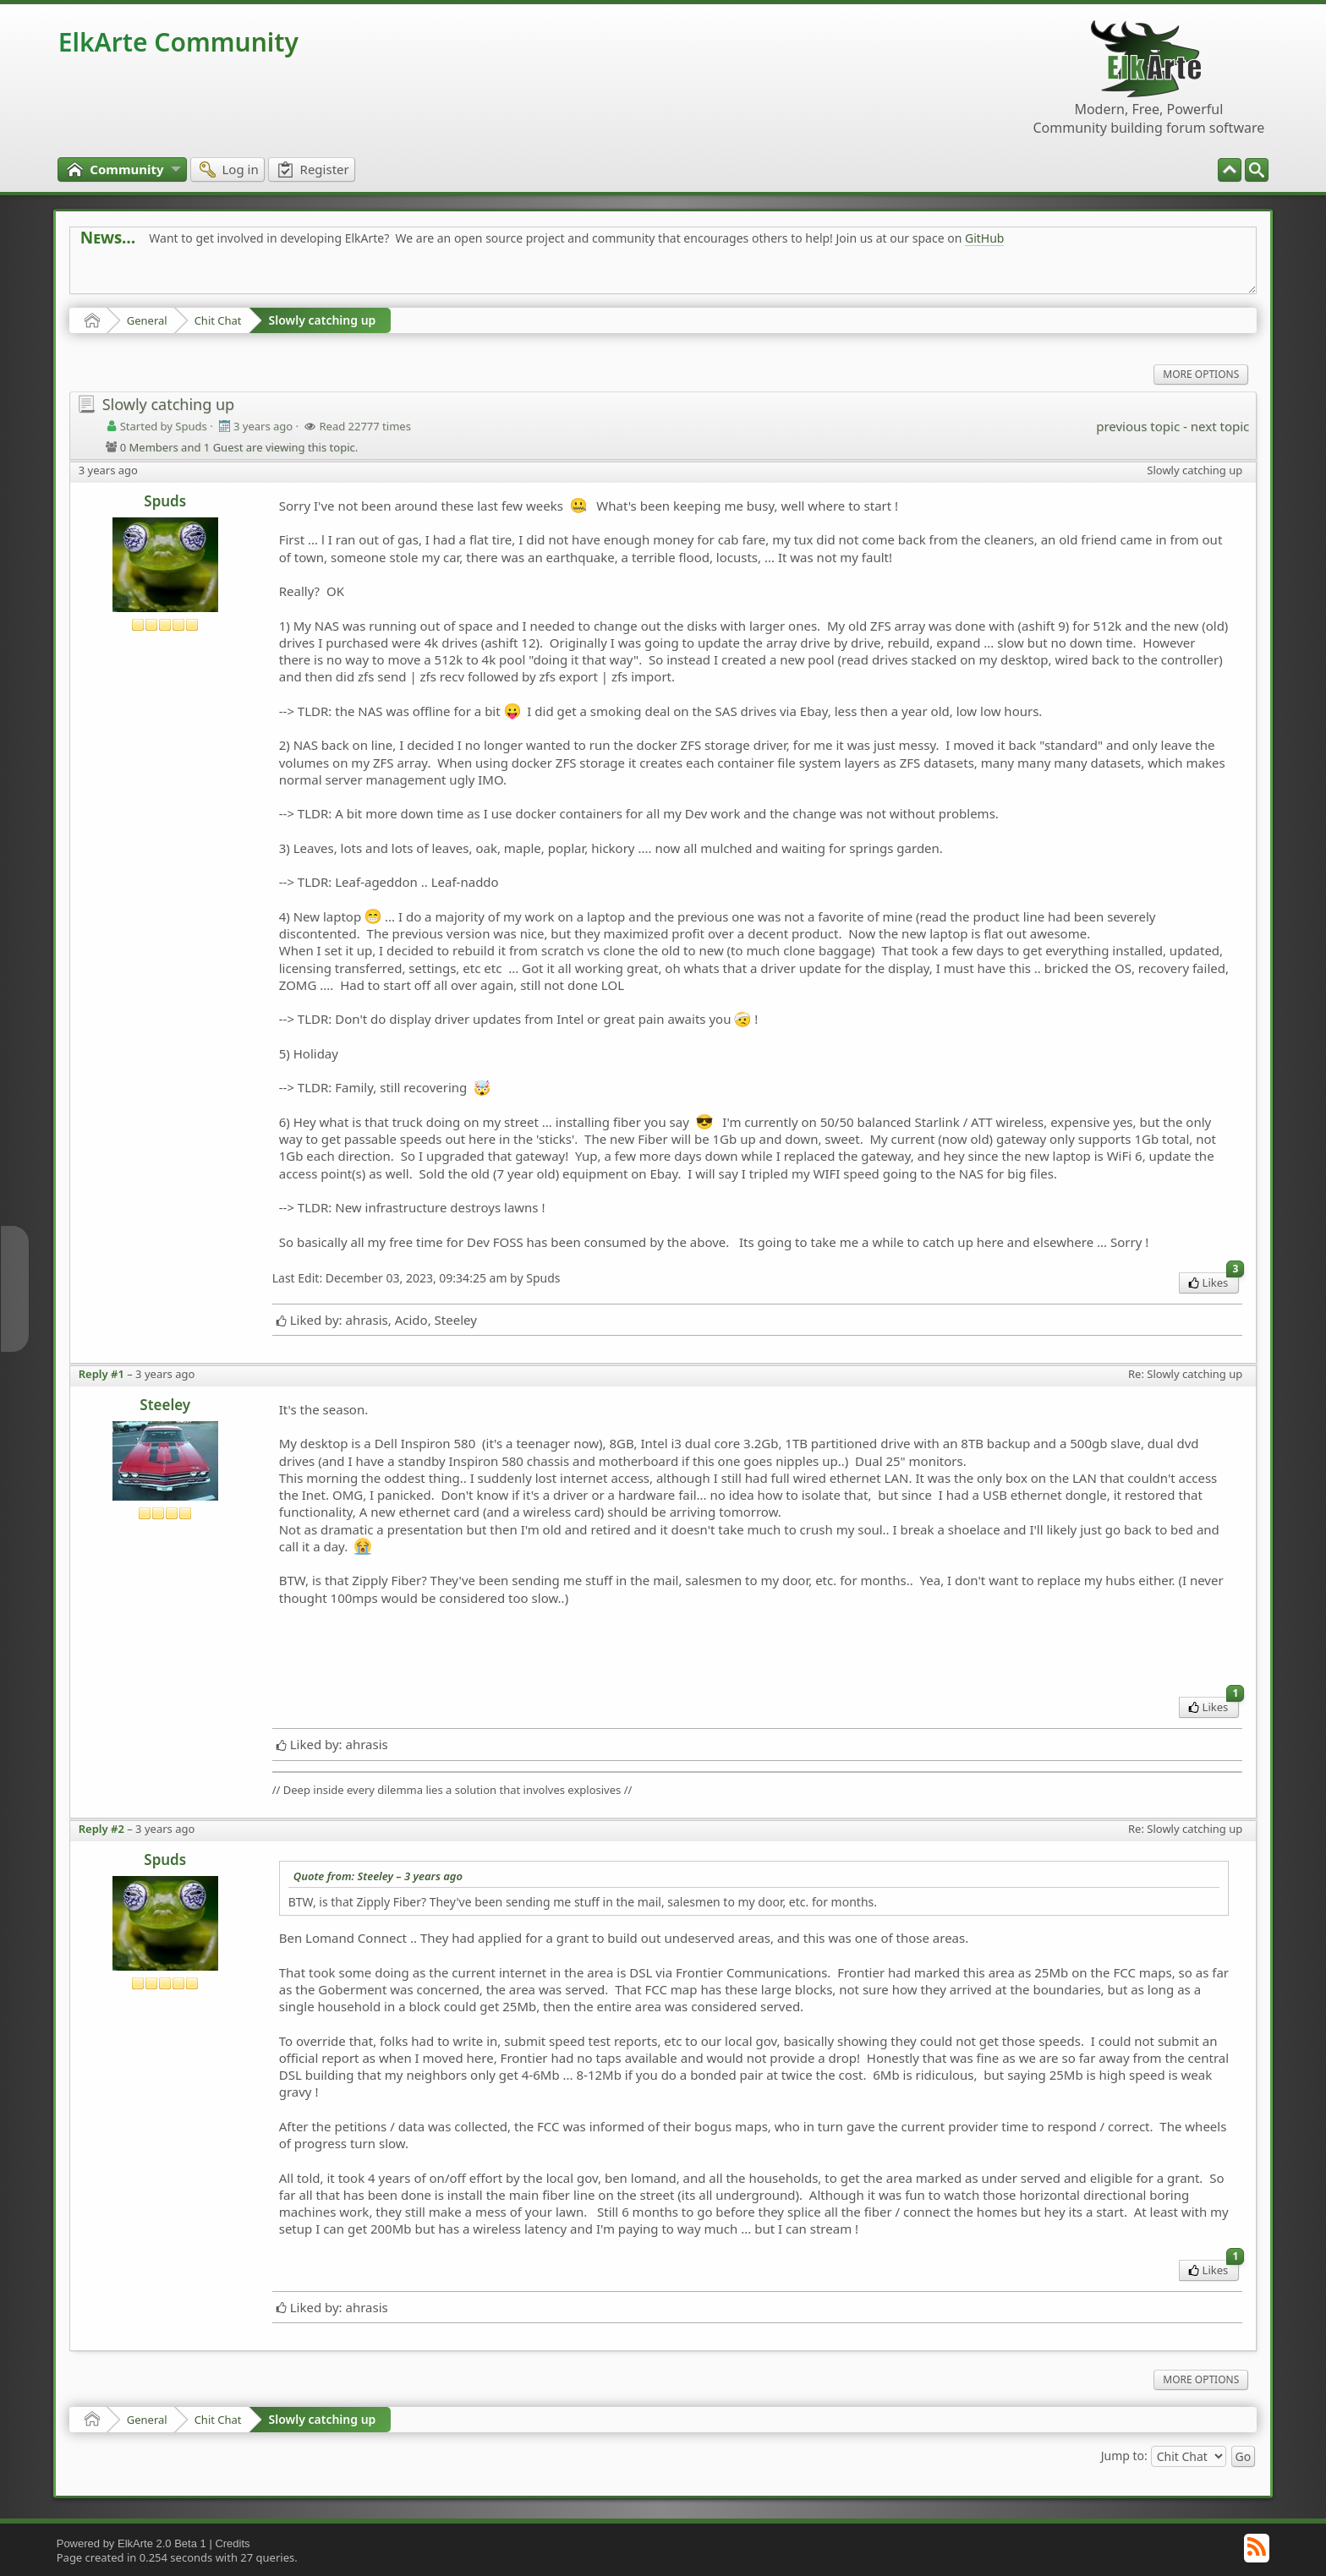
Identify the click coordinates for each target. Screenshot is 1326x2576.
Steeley (165, 1404)
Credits (232, 2543)
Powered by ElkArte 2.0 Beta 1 (131, 2543)
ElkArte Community (178, 42)
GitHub (985, 238)
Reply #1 (101, 1373)
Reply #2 (101, 1828)
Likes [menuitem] (1214, 1281)
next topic (1220, 426)
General (147, 320)
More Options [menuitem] (1201, 374)
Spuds (165, 501)
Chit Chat (218, 320)
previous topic (1138, 426)
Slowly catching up (322, 320)
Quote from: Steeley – (378, 1876)
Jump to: (1124, 2455)
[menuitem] (1256, 170)
